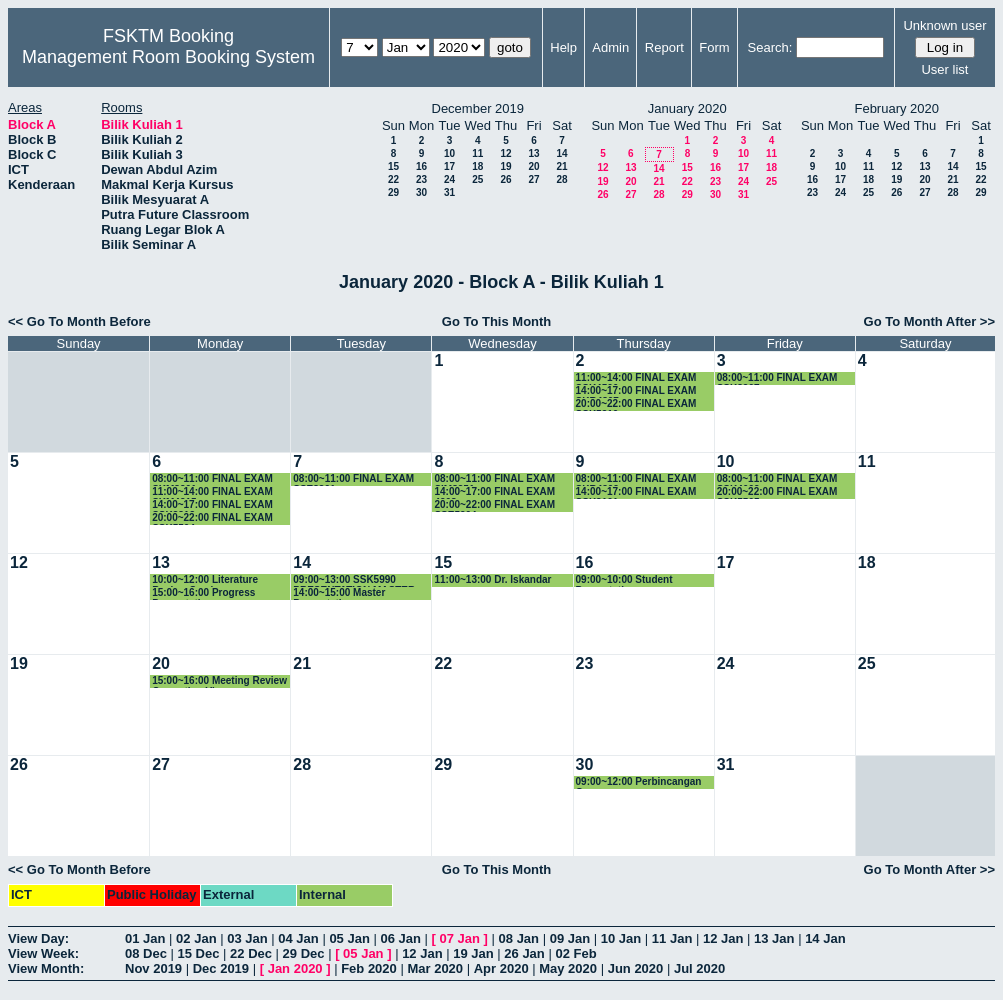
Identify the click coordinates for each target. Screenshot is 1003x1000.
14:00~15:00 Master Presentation (339, 593)
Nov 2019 (153, 968)
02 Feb (575, 953)
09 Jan (570, 938)
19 (505, 166)
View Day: (38, 938)
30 (421, 192)
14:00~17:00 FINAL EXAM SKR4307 (636, 391)
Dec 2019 (221, 968)
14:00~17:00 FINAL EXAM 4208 (494, 492)
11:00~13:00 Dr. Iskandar (492, 579)
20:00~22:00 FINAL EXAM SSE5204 (494, 505)
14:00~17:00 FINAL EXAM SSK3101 (636, 492)
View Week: (43, 953)
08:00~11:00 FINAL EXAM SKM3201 (212, 479)
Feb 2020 (369, 968)
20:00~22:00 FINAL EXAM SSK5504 (212, 518)
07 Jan (460, 938)
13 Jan (774, 938)
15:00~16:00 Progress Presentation (203, 593)
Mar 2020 (435, 968)
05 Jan (349, 938)
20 (533, 166)
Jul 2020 (699, 968)
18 (477, 166)
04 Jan (298, 938)
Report (664, 47)
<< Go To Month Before (79, 321)
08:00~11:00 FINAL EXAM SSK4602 (777, 479)
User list (944, 69)
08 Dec (146, 953)
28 (561, 179)
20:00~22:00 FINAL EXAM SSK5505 (777, 492)
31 (449, 192)
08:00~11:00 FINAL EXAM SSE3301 (353, 479)
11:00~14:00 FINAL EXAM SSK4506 (636, 378)
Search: (770, 47)
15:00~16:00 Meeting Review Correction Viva (219, 681)
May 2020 (568, 968)
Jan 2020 (295, 968)
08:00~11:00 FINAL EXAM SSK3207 (777, 378)
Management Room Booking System (168, 57)
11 (477, 153)
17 (449, 166)
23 (421, 179)
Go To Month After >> (929, 321)
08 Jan (519, 938)
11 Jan (672, 938)
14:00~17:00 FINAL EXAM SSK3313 (212, 505)
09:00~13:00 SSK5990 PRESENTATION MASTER (354, 580)
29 (393, 192)
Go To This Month (497, 321)
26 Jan (524, 953)
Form (714, 47)
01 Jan (145, 938)
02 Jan (196, 938)
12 (505, 153)
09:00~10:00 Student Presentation (624, 580)
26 (505, 179)
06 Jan (400, 938)
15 (393, 166)
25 (477, 179)
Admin (610, 47)
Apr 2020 (501, 968)
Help (563, 47)
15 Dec (199, 953)
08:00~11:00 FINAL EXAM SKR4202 (636, 479)
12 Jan (723, 938)
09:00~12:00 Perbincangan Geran (639, 782)
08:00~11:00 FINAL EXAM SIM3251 (494, 479)
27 (533, 179)
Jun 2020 (636, 968)
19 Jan (473, 953)
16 (421, 166)
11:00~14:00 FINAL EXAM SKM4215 (212, 492)
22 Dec (251, 953)
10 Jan (621, 938)
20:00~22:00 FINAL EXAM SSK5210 (636, 404)
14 (561, 153)
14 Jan (825, 938)
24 (449, 179)
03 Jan (247, 938)
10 (449, 153)
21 (561, 166)
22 (393, 179)
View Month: (46, 968)
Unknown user (944, 25)
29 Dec (304, 953)
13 (533, 153)
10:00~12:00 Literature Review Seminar (205, 580)
